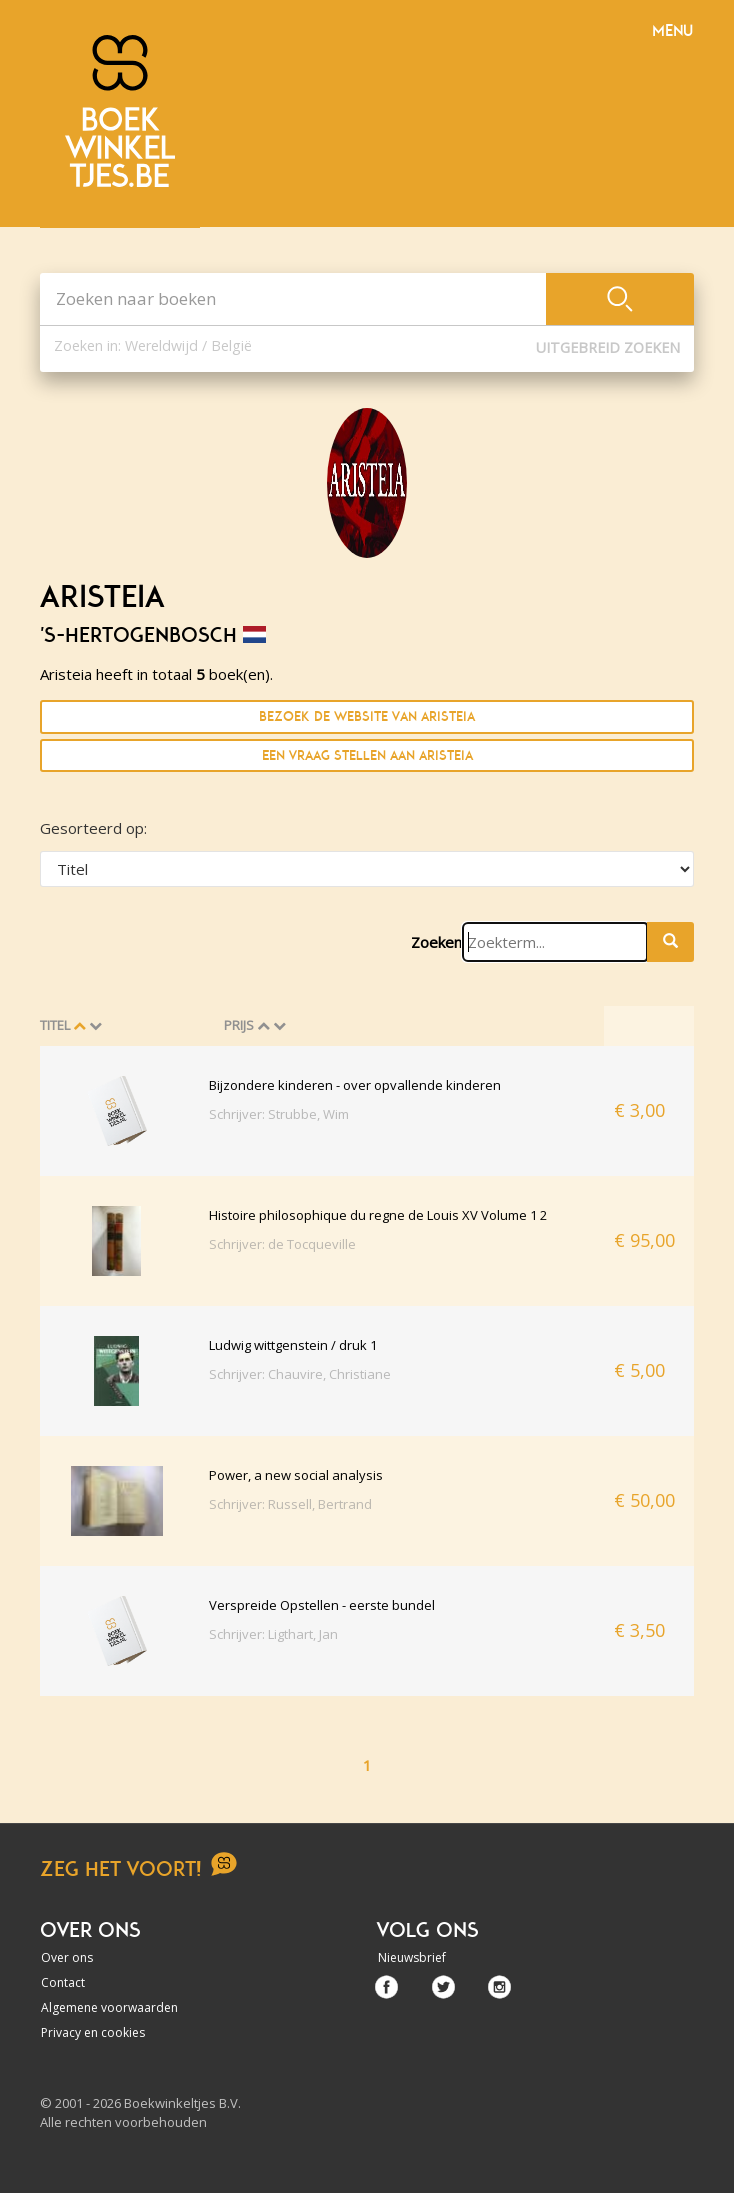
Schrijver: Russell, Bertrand (290, 1504)
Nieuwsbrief (412, 1957)
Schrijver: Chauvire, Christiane (300, 1374)
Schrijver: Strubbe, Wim (279, 1114)
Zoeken (436, 942)
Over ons (67, 1957)
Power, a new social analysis (296, 1475)
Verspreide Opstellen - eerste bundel (322, 1605)
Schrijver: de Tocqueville (282, 1244)
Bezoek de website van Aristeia (367, 716)
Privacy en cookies (93, 2032)
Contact (63, 1982)
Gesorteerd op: (93, 828)
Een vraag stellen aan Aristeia (367, 755)
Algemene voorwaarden (109, 2007)
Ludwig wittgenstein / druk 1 (293, 1345)
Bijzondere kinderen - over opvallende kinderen (355, 1085)
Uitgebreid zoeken (608, 347)
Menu (672, 31)
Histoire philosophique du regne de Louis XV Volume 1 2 (378, 1215)
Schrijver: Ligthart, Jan (273, 1634)
